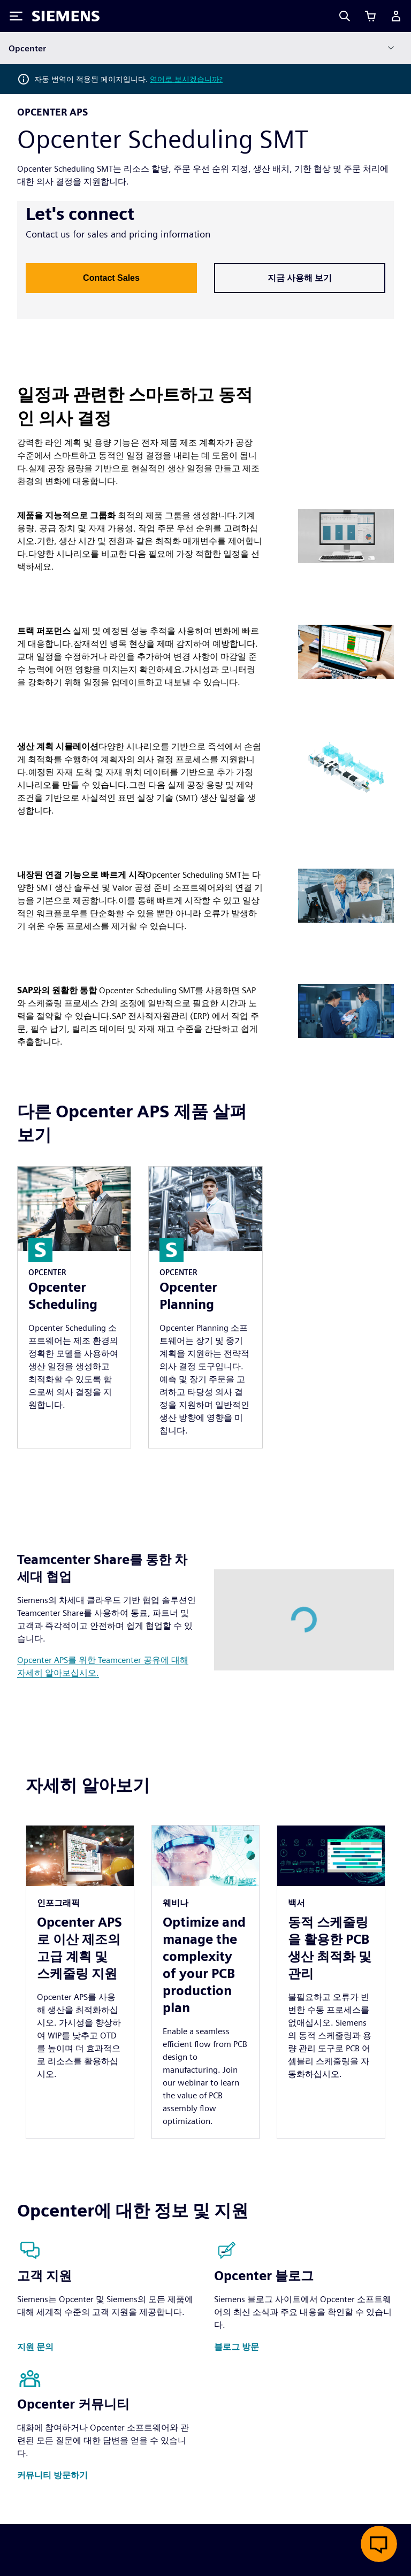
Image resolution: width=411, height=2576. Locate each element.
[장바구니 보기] (370, 16)
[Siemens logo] (66, 16)
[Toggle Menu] (16, 16)
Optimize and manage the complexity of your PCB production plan (204, 1964)
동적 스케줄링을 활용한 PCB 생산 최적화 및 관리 (329, 1947)
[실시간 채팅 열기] (379, 2544)
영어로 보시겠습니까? (186, 79)
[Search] (344, 16)
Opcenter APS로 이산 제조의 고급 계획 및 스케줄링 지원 (79, 1947)
